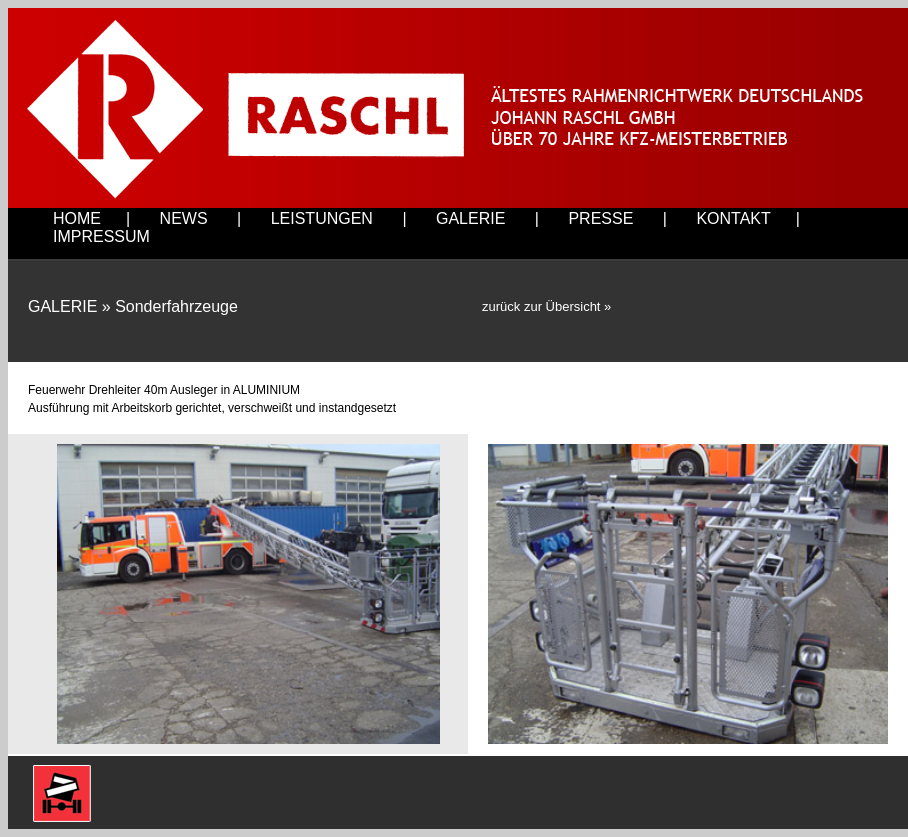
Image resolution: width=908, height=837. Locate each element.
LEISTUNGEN (322, 218)
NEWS (184, 218)
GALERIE (470, 218)
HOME (77, 218)
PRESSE (600, 218)
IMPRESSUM (101, 236)
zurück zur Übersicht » (546, 306)
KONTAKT (733, 218)
